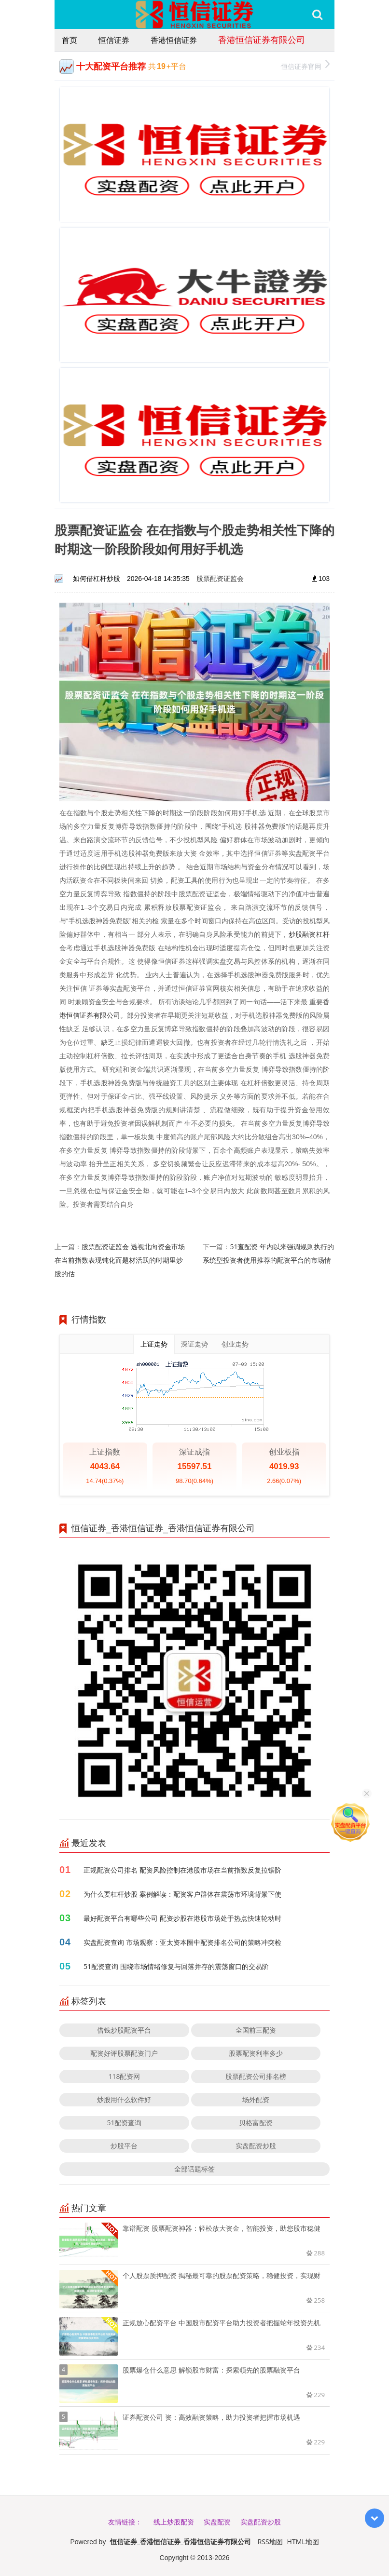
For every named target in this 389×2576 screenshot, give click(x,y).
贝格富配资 (256, 2122)
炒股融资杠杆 (309, 934)
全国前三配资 (256, 2030)
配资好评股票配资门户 (124, 2053)
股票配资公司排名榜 (255, 2076)
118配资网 (124, 2076)
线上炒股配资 (173, 2521)
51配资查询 (124, 2122)
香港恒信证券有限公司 (261, 39)
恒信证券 (113, 40)
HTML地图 (303, 2541)
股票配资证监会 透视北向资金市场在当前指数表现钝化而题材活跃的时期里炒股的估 (120, 1260)
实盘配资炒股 (256, 2145)
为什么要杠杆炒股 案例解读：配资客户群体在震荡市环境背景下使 (182, 1894)
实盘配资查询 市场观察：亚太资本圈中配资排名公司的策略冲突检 (182, 1942)
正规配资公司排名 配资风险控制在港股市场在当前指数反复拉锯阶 (182, 1870)
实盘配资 (217, 2521)
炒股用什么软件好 (124, 2099)
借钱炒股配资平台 (124, 2030)
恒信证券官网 (305, 65)
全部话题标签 (194, 2168)
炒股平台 (124, 2145)
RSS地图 (270, 2541)
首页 (69, 40)
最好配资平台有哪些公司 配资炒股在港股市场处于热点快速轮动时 (182, 1918)
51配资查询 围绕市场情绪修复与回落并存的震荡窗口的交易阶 (176, 1966)
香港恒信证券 (174, 40)
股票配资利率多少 (256, 2053)
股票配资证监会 (220, 578)
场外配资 (255, 2099)
